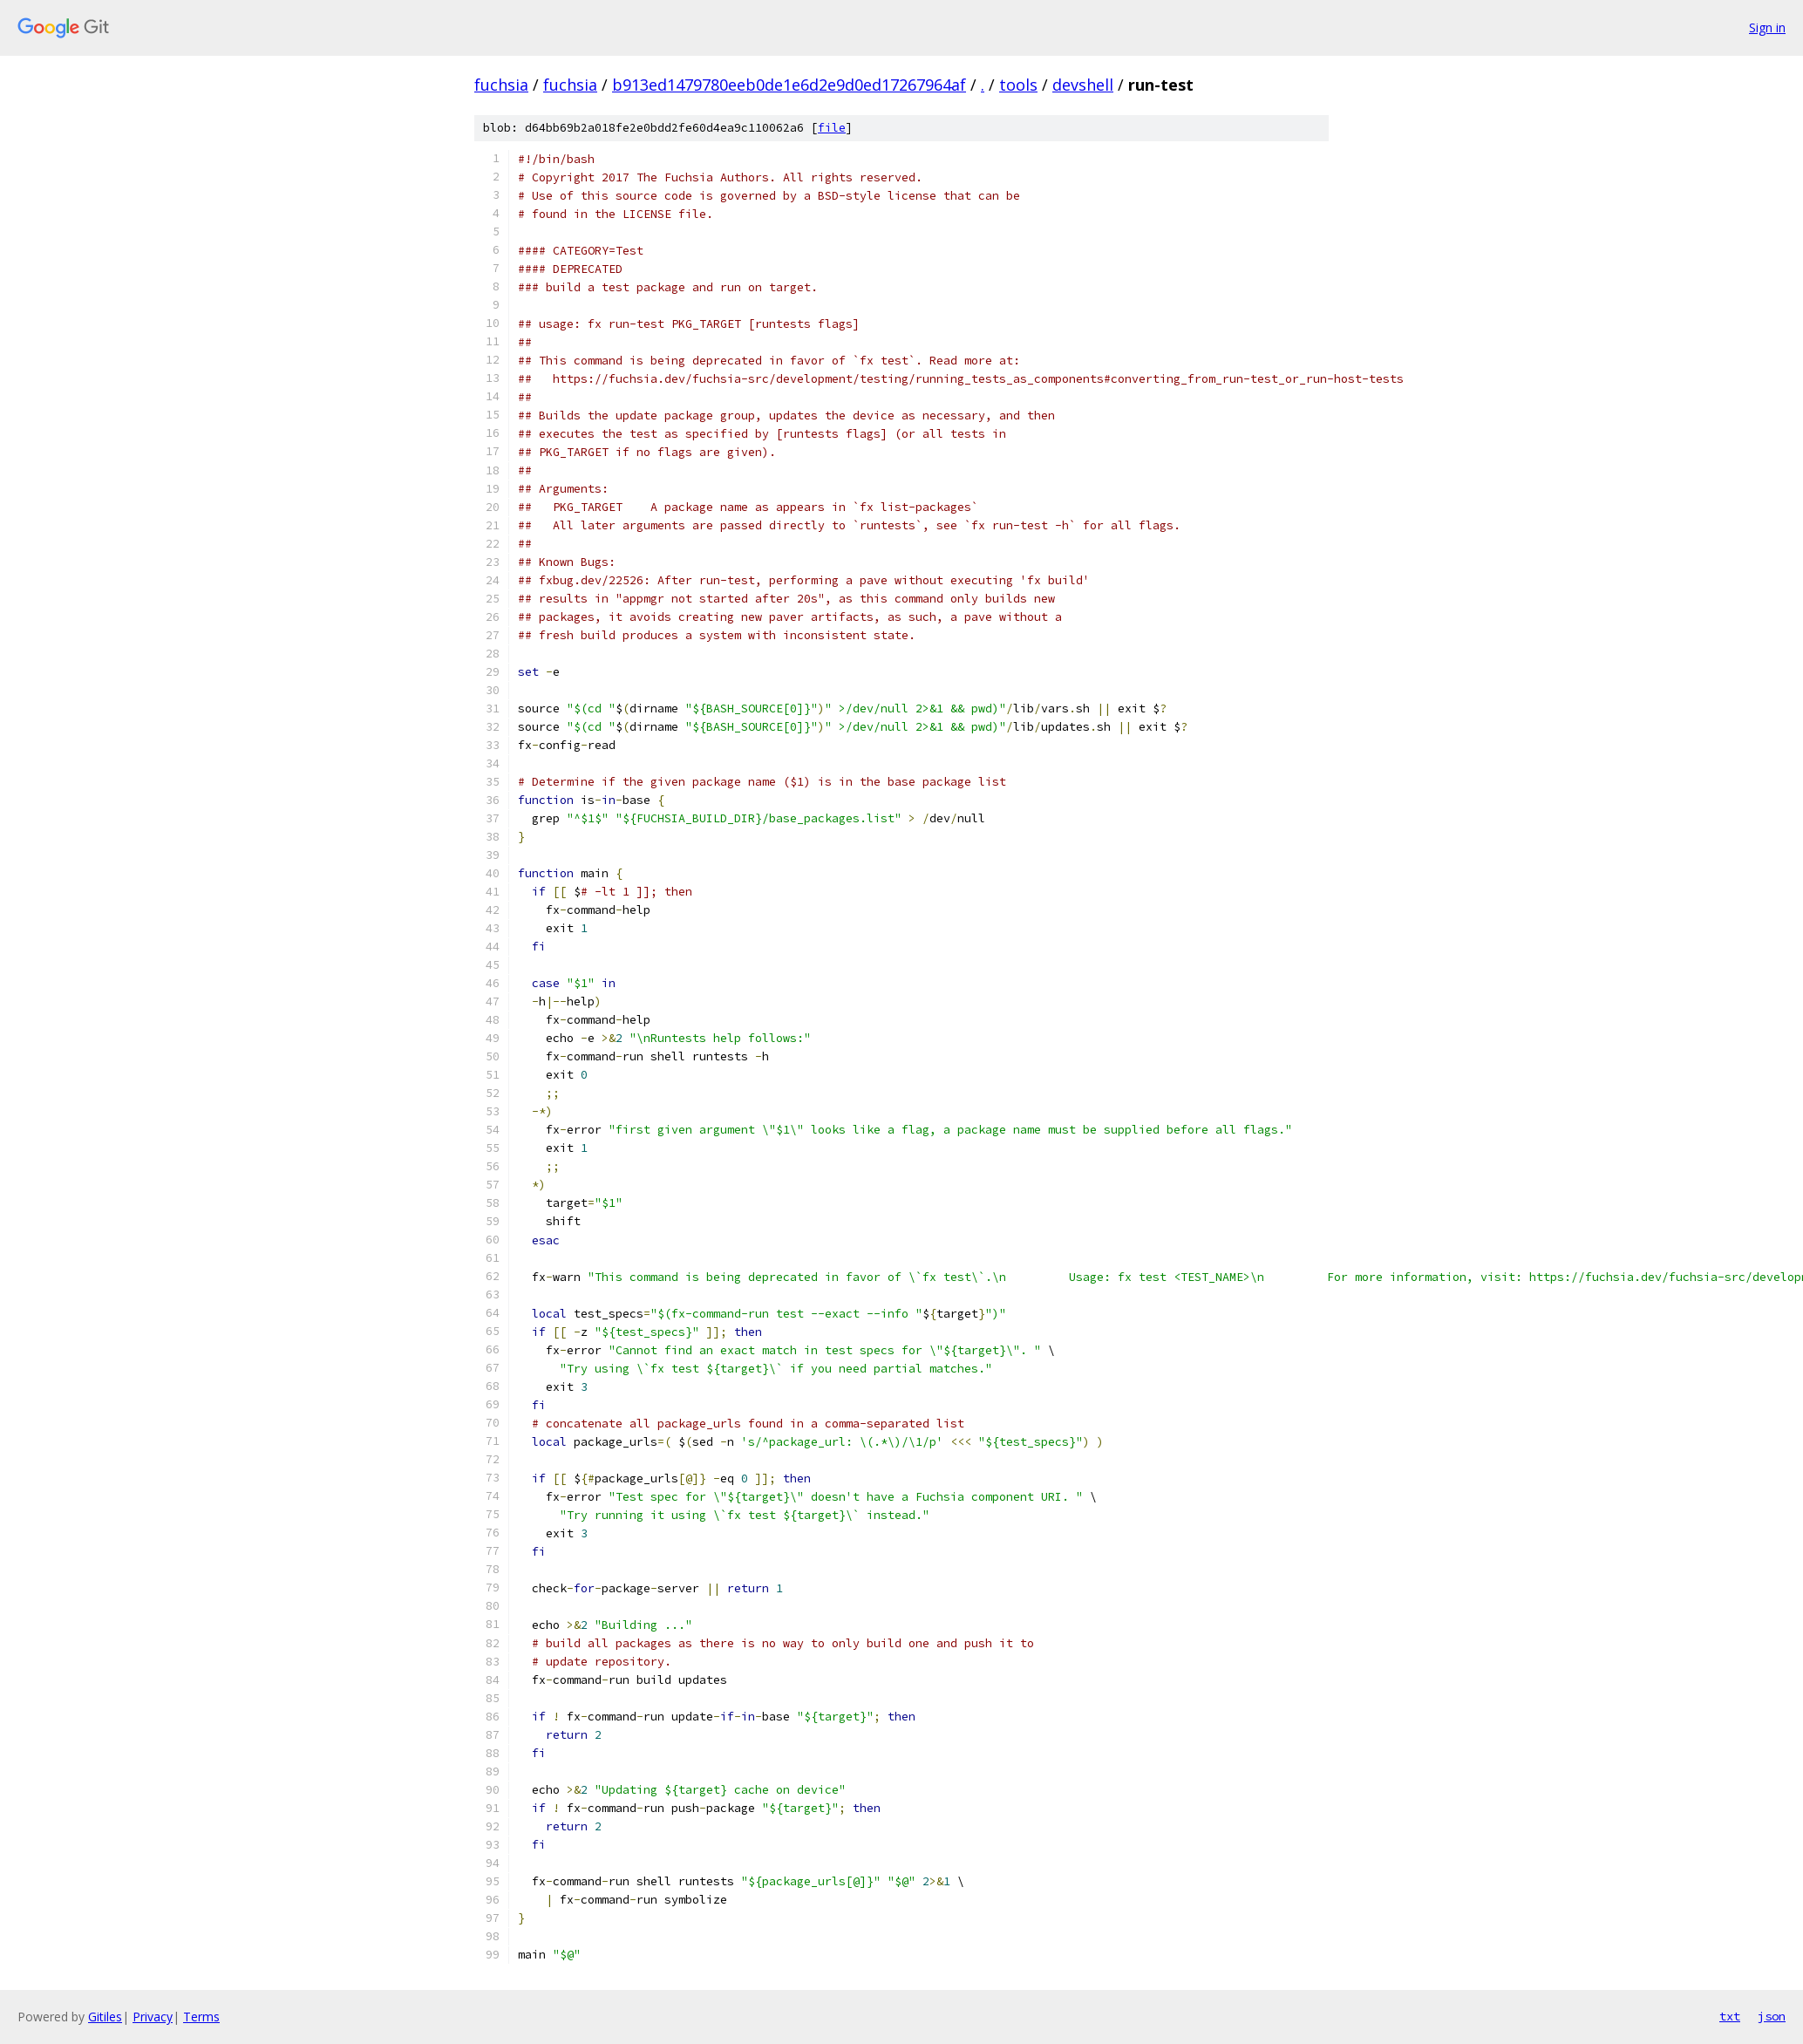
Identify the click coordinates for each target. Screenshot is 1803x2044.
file (832, 127)
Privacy (153, 2016)
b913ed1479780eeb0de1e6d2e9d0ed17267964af (789, 84)
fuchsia (501, 84)
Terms (201, 2016)
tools (1018, 84)
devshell (1082, 84)
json (1772, 2016)
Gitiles (105, 2016)
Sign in (1767, 27)
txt (1729, 2016)
